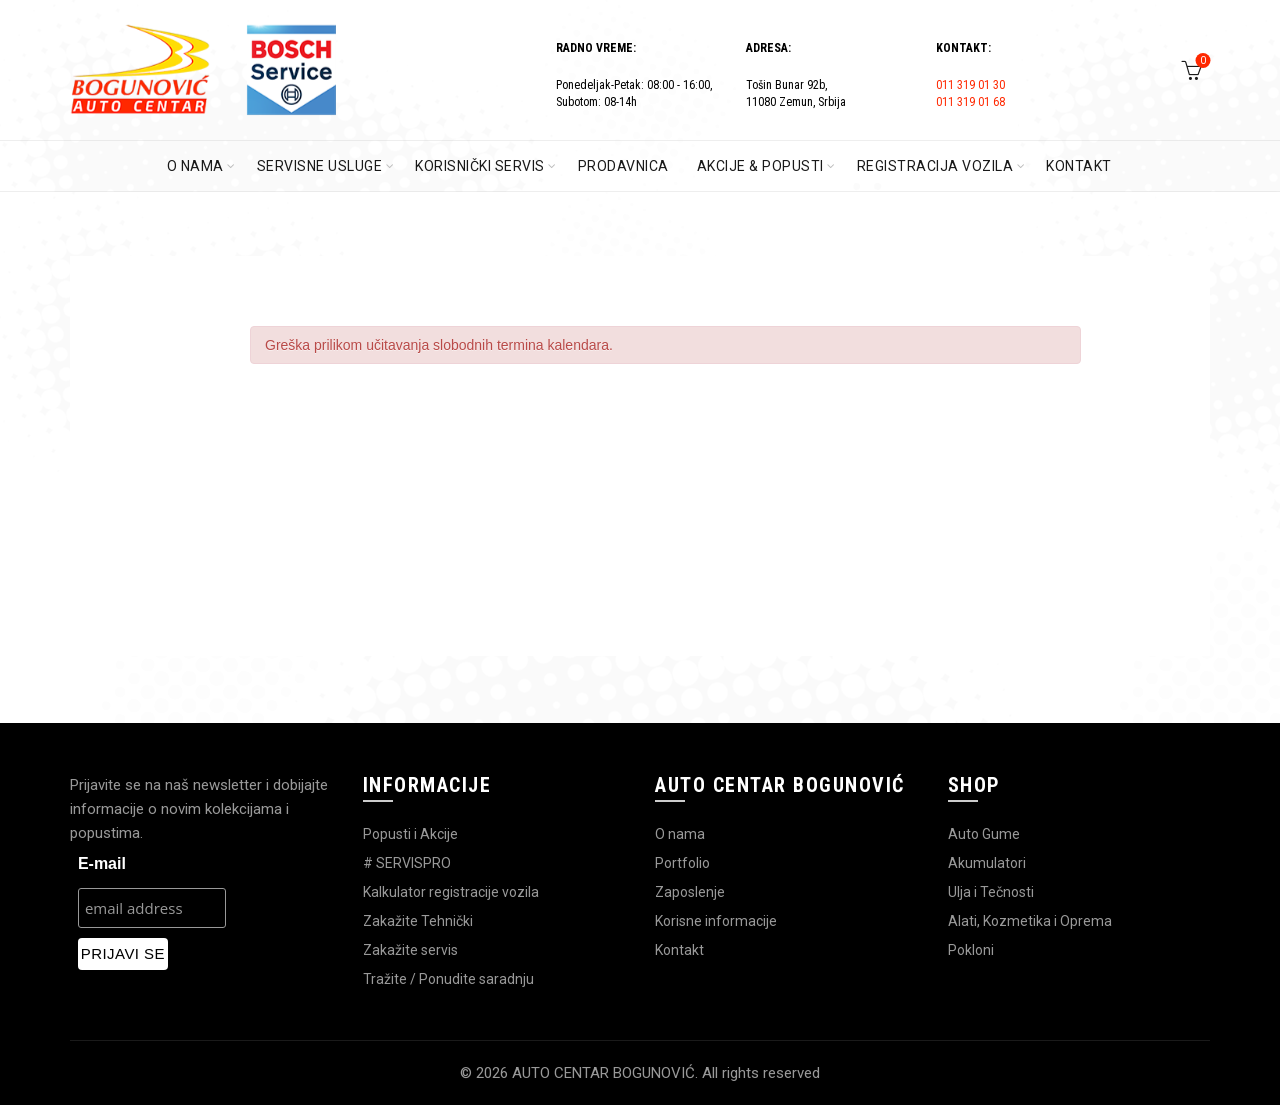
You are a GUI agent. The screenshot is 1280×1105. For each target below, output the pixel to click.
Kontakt (679, 950)
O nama (680, 834)
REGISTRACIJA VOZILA (935, 166)
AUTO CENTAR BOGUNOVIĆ (603, 1073)
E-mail (102, 863)
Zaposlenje (690, 892)
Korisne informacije (716, 921)
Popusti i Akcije (410, 834)
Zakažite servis (410, 950)
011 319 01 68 (970, 102)
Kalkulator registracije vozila (451, 892)
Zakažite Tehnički (418, 921)
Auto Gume (984, 834)
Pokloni (971, 950)
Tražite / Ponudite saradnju (448, 979)
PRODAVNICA (623, 166)
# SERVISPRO (407, 863)
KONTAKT (1079, 166)
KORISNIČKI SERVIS (480, 166)
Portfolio (682, 863)
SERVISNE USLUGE (320, 166)
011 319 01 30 (970, 85)
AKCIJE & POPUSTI (760, 166)
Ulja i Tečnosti (991, 892)
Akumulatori (987, 863)
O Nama (195, 166)
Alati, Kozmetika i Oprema (1030, 921)
